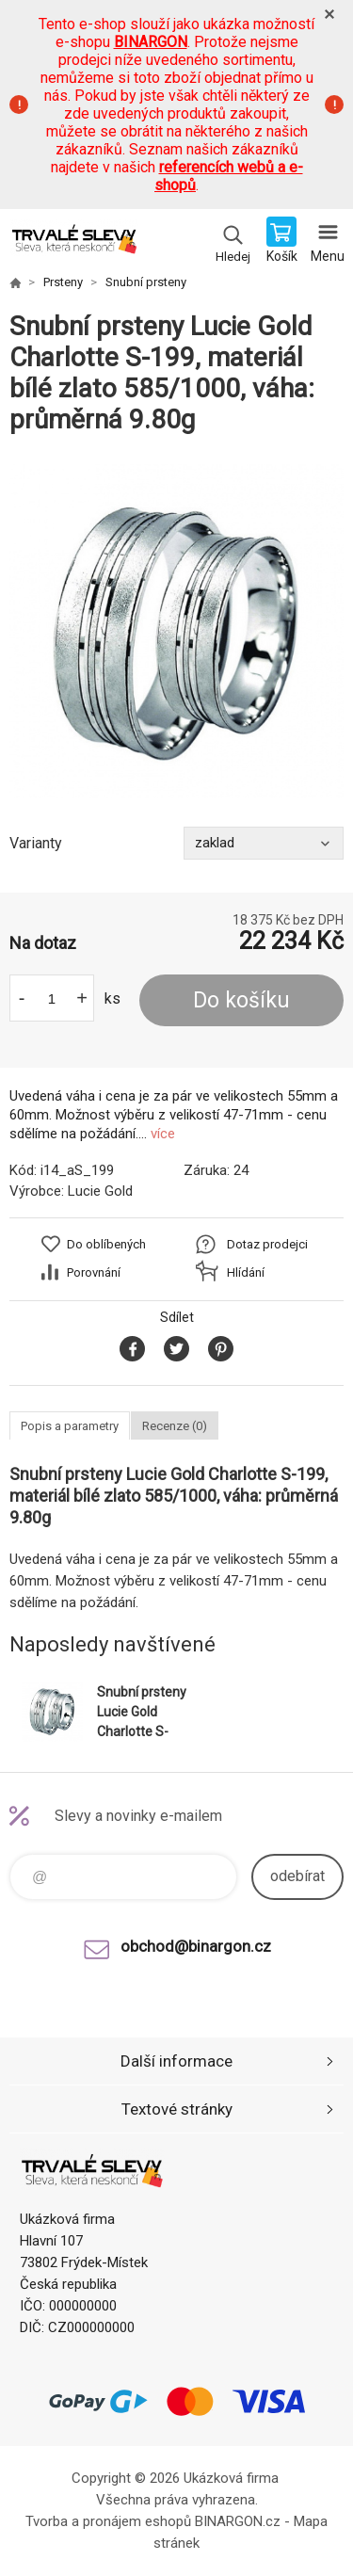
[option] (176, 631)
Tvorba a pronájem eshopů (108, 2521)
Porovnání (93, 1272)
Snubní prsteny (145, 282)
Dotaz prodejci (267, 1244)
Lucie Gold (100, 1191)
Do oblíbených (106, 1244)
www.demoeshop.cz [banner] (73, 242)
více (163, 1133)
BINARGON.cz (238, 2521)
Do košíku (241, 1000)
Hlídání (246, 1272)
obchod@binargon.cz (195, 1946)
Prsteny (63, 282)
